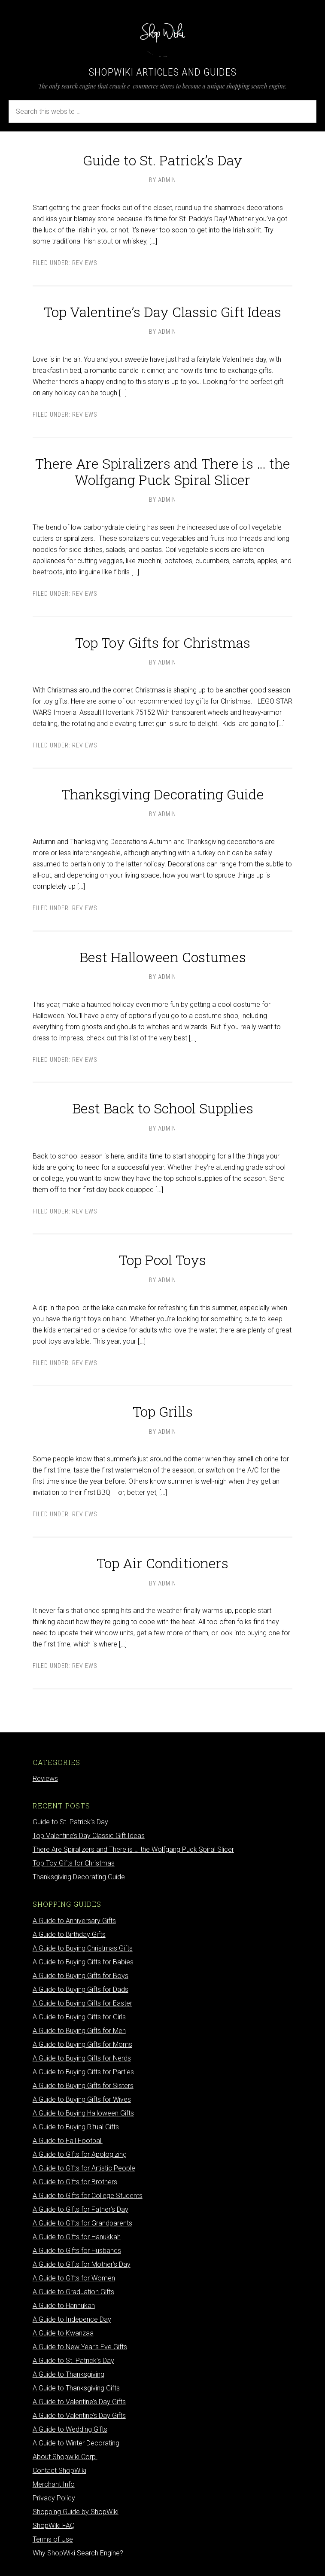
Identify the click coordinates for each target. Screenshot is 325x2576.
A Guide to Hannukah (64, 2306)
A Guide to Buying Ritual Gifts (76, 2127)
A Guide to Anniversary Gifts (74, 1921)
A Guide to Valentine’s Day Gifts (79, 2402)
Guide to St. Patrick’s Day (162, 160)
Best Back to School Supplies (162, 1108)
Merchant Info (54, 2484)
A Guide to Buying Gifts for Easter (82, 2003)
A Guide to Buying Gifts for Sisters (83, 2086)
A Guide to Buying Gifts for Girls (79, 2017)
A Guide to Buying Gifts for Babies (83, 1962)
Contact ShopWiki (59, 2470)
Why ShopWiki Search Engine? (78, 2553)
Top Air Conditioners (162, 1563)
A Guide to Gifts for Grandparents (82, 2223)
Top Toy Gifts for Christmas (162, 642)
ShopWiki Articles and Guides (163, 72)
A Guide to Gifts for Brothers (75, 2182)
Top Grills (163, 1411)
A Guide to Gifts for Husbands (77, 2251)
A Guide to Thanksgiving (68, 2374)
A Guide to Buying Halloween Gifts (83, 2113)
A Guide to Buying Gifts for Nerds (82, 2058)
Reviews (84, 262)
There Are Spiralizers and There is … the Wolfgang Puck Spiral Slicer (162, 471)
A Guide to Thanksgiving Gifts (76, 2388)
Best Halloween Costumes (162, 957)
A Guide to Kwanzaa (63, 2333)
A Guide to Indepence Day (72, 2319)
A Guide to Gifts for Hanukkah (77, 2237)
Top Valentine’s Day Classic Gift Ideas (162, 311)
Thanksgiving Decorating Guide (162, 794)
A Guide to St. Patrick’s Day (73, 2361)
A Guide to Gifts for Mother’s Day (82, 2264)
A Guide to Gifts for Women (74, 2278)
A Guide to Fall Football (68, 2141)
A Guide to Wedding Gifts (70, 2429)
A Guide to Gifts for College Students (88, 2196)
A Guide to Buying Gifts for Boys (80, 1976)
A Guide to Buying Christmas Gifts (83, 1948)
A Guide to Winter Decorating (76, 2443)
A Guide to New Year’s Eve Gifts (80, 2347)
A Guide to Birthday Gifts (69, 1934)
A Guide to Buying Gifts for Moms (82, 2044)
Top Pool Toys (162, 1259)
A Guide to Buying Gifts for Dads (80, 1989)
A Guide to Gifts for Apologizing (80, 2154)
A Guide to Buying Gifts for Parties (83, 2072)
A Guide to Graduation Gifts (73, 2292)
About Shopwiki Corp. (65, 2457)
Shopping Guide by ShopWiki (75, 2512)
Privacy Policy (54, 2498)
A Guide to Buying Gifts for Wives (82, 2099)
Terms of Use (53, 2539)
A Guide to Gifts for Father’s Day (80, 2209)
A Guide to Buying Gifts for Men (79, 2031)
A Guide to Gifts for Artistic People (84, 2168)
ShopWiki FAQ (54, 2525)
